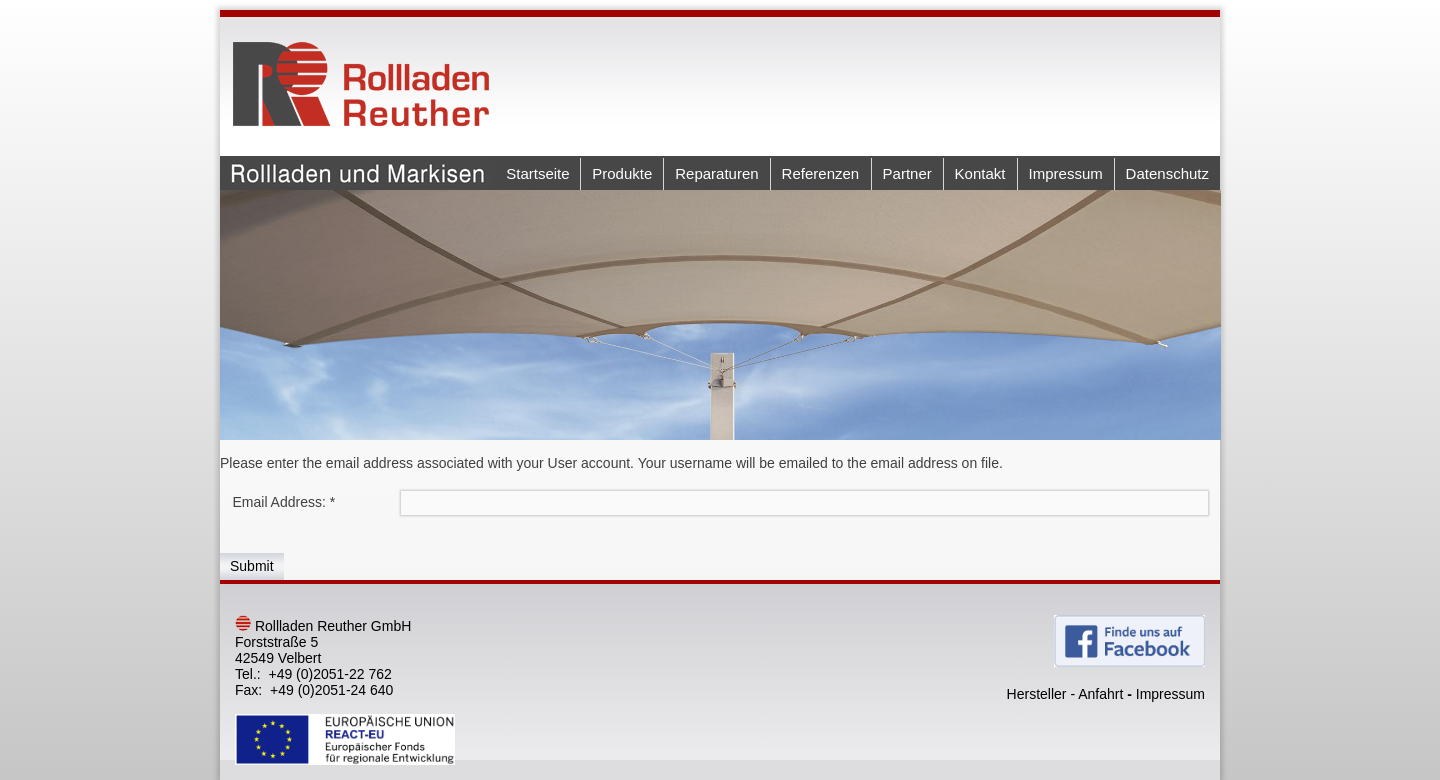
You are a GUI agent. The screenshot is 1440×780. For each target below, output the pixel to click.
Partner (907, 173)
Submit (252, 566)
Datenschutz (1167, 173)
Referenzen (821, 173)
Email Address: (284, 502)
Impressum (1066, 173)
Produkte (622, 173)
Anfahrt (1100, 694)
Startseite (537, 173)
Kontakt (980, 173)
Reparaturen (716, 173)
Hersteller (1037, 694)
